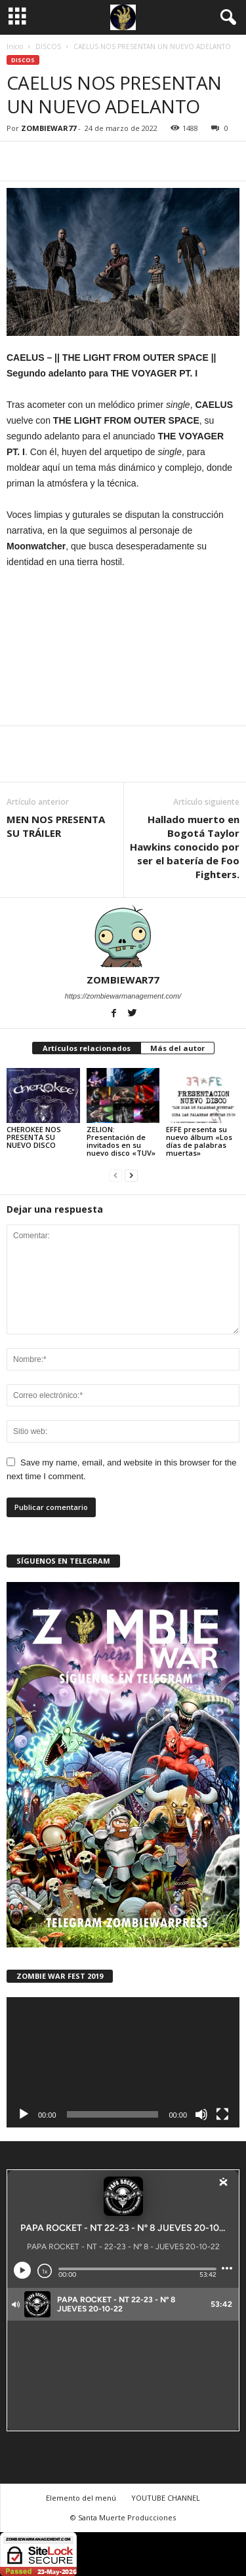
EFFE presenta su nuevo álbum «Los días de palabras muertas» (199, 1141)
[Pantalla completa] (222, 2114)
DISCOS (48, 46)
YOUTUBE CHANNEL (165, 2498)
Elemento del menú (81, 2498)
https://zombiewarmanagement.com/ (123, 996)
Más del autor (177, 1048)
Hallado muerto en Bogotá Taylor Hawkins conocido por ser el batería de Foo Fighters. (184, 847)
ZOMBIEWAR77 (48, 128)
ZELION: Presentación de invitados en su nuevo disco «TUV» (121, 1141)
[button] (225, 17)
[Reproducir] (23, 2114)
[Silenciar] (201, 2114)
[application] (123, 2062)
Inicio (15, 46)
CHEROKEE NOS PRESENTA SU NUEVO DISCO (34, 1137)
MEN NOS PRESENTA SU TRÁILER (56, 826)
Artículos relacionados (87, 1048)
